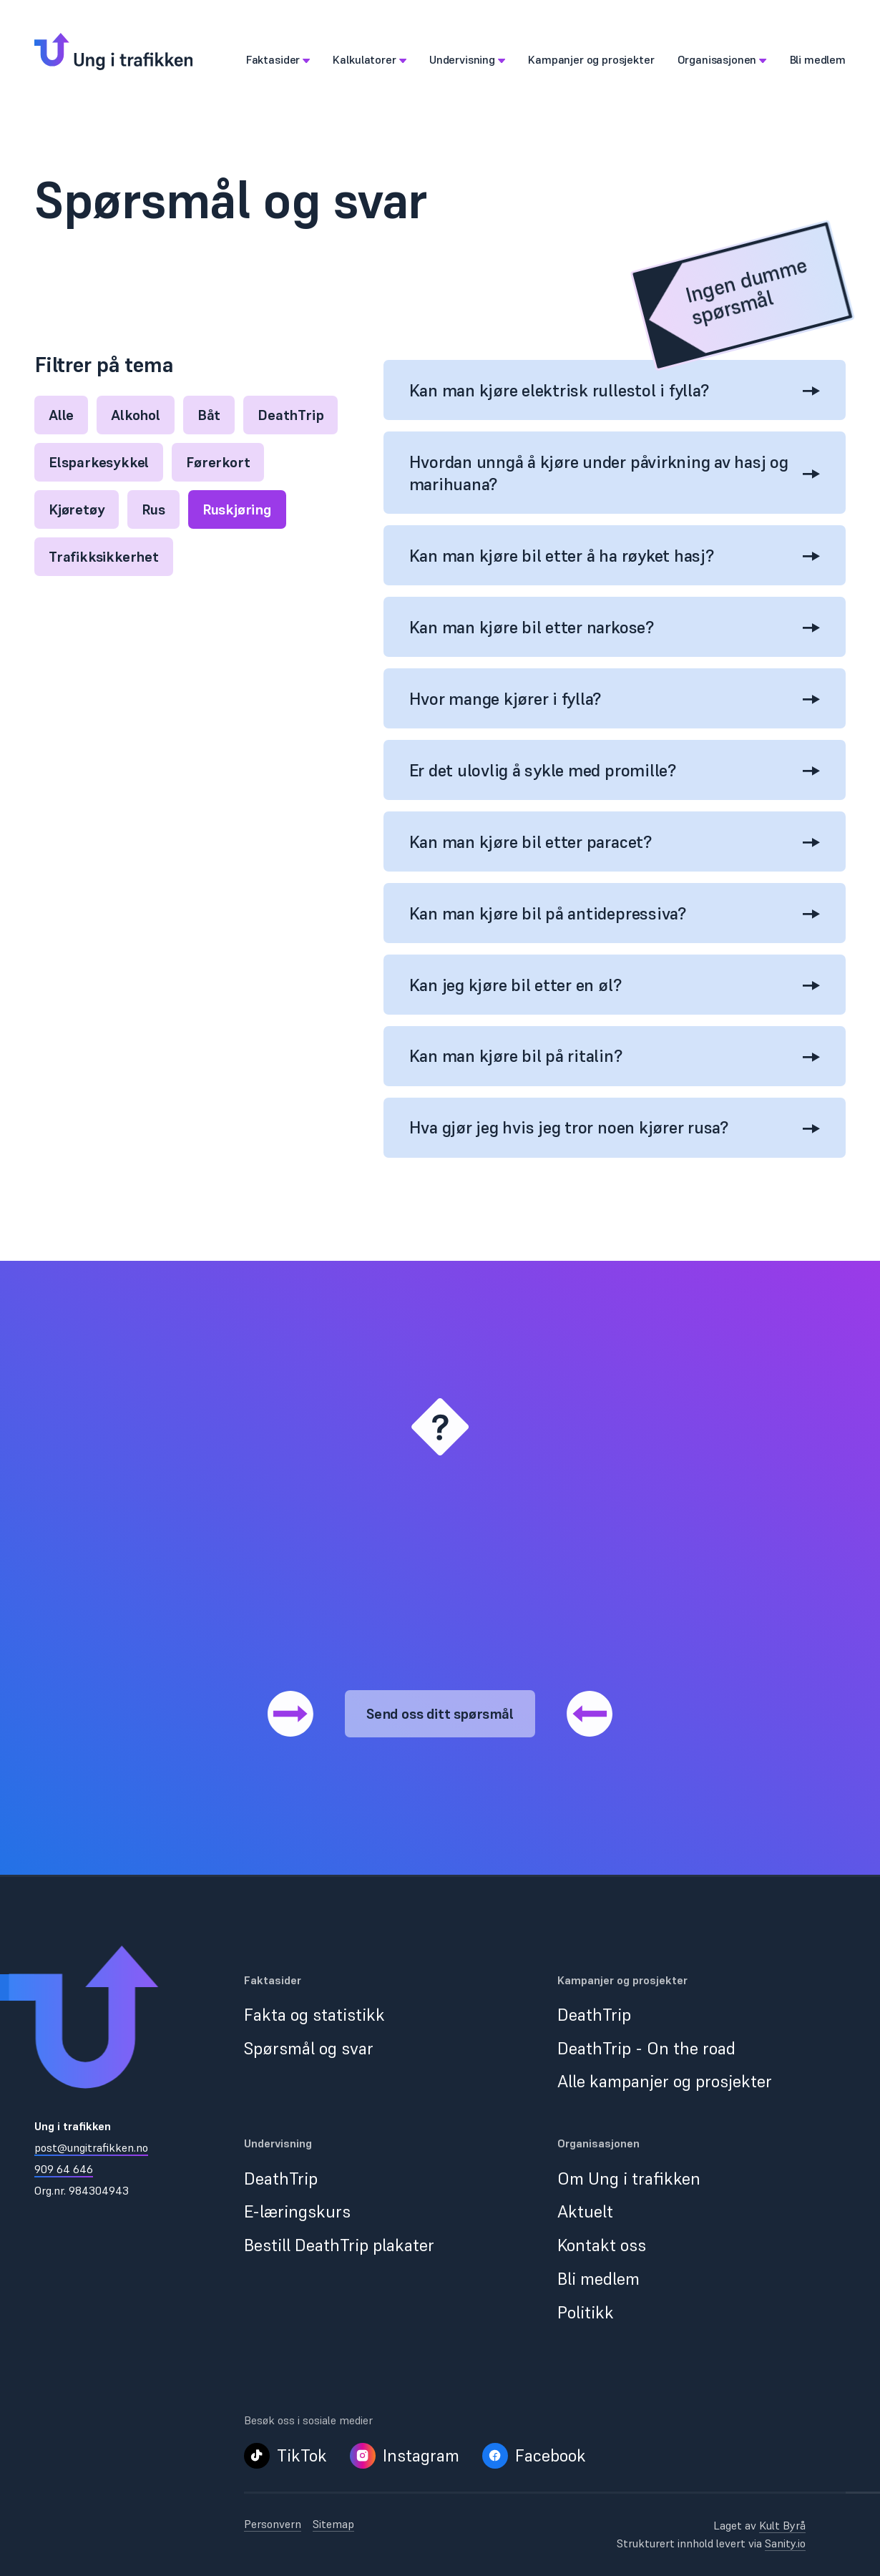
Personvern (272, 2524)
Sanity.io (785, 2543)
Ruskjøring (237, 509)
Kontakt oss (601, 2245)
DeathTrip (290, 415)
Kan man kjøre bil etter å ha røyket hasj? (615, 556)
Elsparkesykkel (99, 462)
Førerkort (218, 462)
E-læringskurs (297, 2211)
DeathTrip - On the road (646, 2048)
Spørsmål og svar (308, 2048)
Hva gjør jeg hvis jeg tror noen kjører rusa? (615, 1127)
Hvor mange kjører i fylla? (615, 699)
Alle (61, 415)
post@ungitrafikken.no (91, 2147)
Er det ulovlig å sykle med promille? (615, 770)
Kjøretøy (76, 509)
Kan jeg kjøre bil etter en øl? (615, 985)
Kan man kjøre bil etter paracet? (615, 842)
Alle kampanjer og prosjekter (664, 2081)
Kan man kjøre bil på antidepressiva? (615, 913)
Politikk (585, 2312)
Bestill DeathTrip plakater (339, 2245)
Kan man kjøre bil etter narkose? (615, 627)
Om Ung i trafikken (628, 2178)
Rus (153, 509)
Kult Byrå (782, 2525)
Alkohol (135, 415)
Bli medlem (598, 2279)
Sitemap (333, 2524)
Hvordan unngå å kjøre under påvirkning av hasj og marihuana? (615, 473)
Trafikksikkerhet (104, 556)
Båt (208, 415)
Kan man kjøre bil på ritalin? (615, 1056)
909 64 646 (63, 2169)
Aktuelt (585, 2211)
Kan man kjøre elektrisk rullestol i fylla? (615, 390)
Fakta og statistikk (314, 2015)
